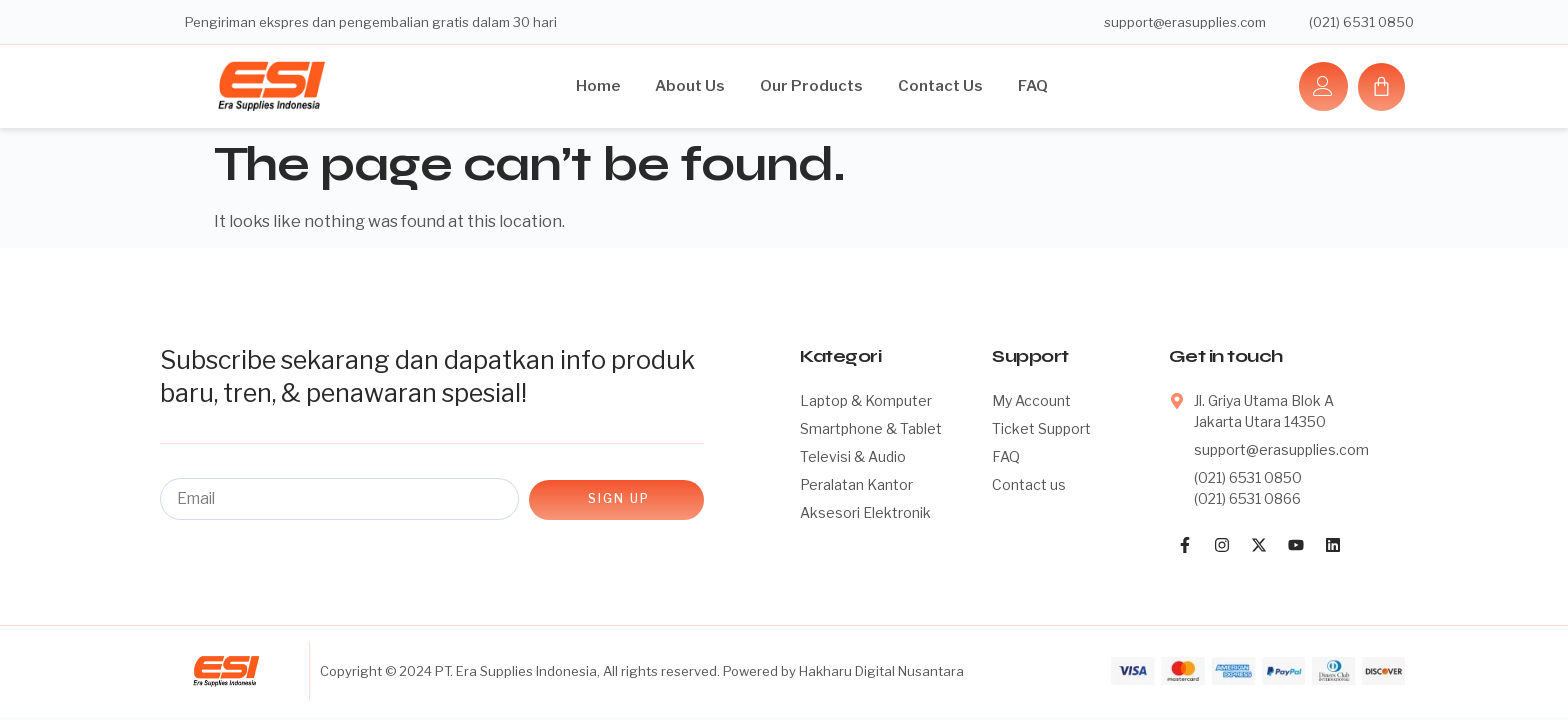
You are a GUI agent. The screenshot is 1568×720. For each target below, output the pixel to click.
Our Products (811, 86)
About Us (690, 86)
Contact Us (940, 86)
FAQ (1033, 86)
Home (598, 86)
